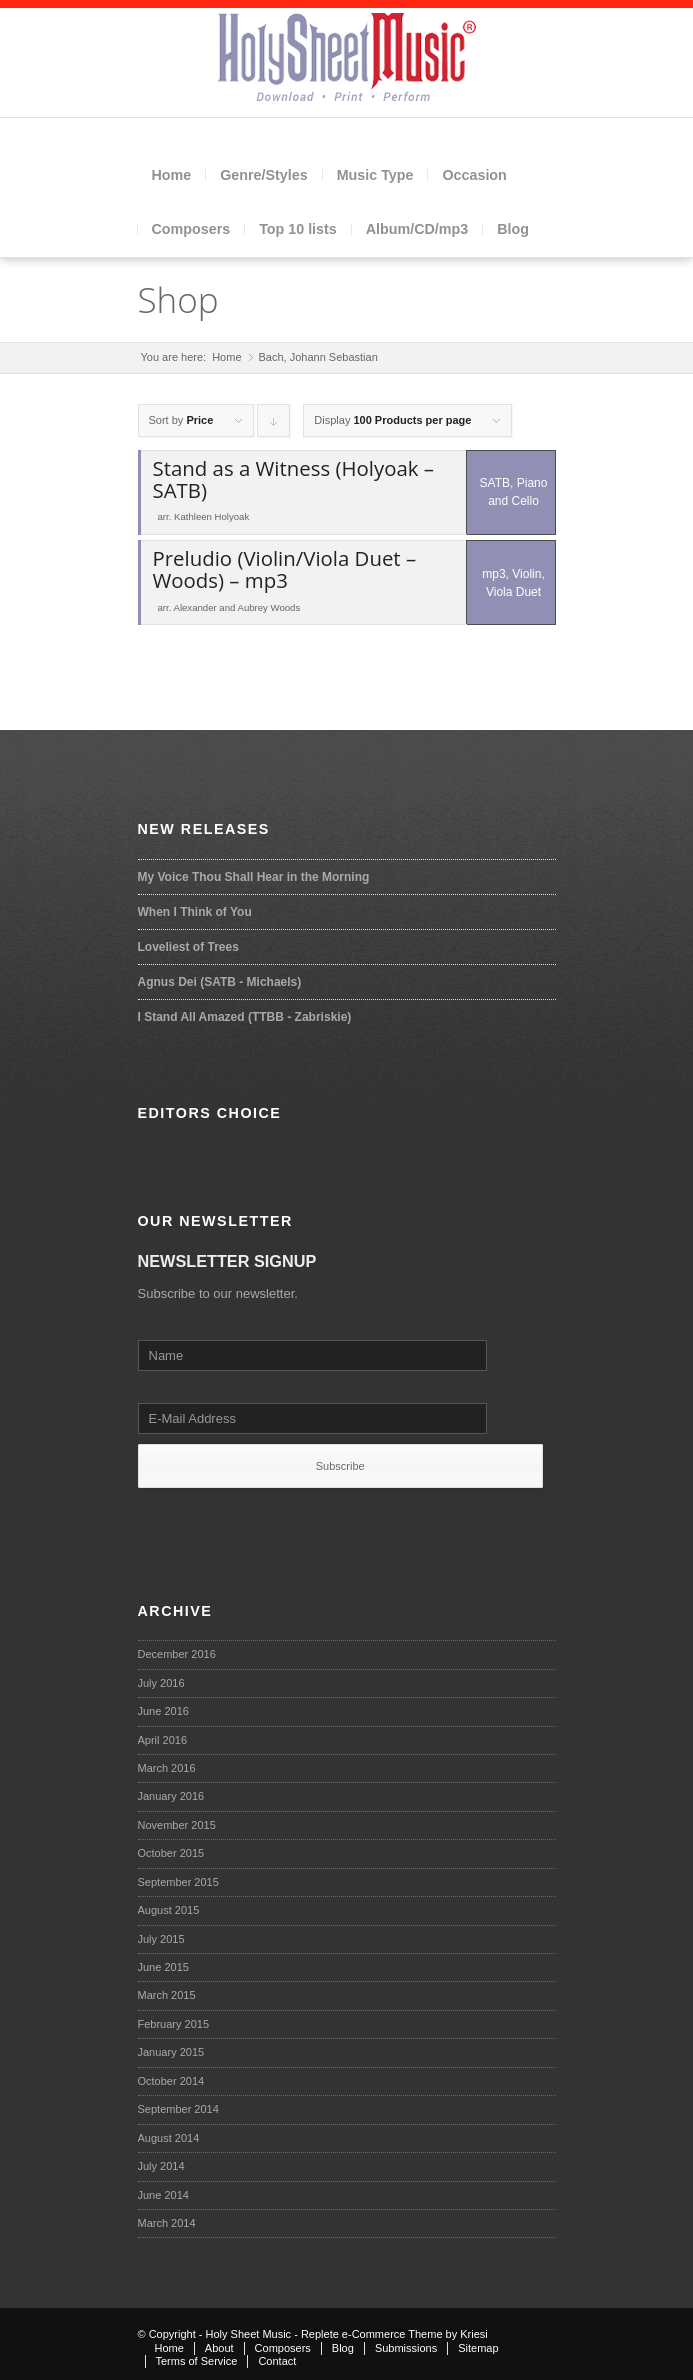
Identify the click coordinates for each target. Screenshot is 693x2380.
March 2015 (167, 1995)
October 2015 (171, 1853)
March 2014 (167, 2223)
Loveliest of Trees (188, 947)
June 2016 (163, 1711)
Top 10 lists (298, 229)
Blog (513, 229)
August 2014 (169, 2138)
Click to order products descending (274, 425)
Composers (191, 229)
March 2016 (167, 1768)
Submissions (406, 2348)
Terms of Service (197, 2361)
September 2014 (178, 2109)
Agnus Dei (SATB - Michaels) (220, 982)
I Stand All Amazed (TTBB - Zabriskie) (245, 1017)
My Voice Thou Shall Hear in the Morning (254, 877)
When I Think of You (195, 912)
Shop (178, 299)
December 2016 (177, 1654)
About (219, 2348)
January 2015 (171, 2052)
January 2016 (171, 1796)
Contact (277, 2361)
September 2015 (178, 1882)
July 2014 (161, 2166)
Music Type (375, 175)
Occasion (474, 175)
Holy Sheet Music (249, 2334)
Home (172, 175)
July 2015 (161, 1939)
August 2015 (169, 1910)
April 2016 (163, 1740)
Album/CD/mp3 (417, 229)
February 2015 (174, 2024)
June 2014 (163, 2195)
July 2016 (161, 1683)
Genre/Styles (263, 175)
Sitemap (478, 2348)
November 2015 (177, 1825)
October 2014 (171, 2081)
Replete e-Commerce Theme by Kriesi (394, 2334)
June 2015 (163, 1967)
